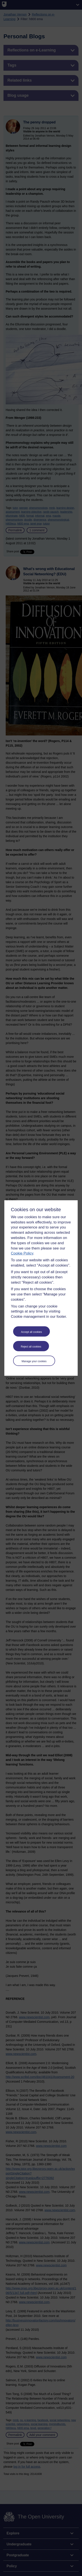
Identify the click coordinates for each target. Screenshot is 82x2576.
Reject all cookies (31, 1346)
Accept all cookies (31, 1332)
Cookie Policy (22, 1253)
